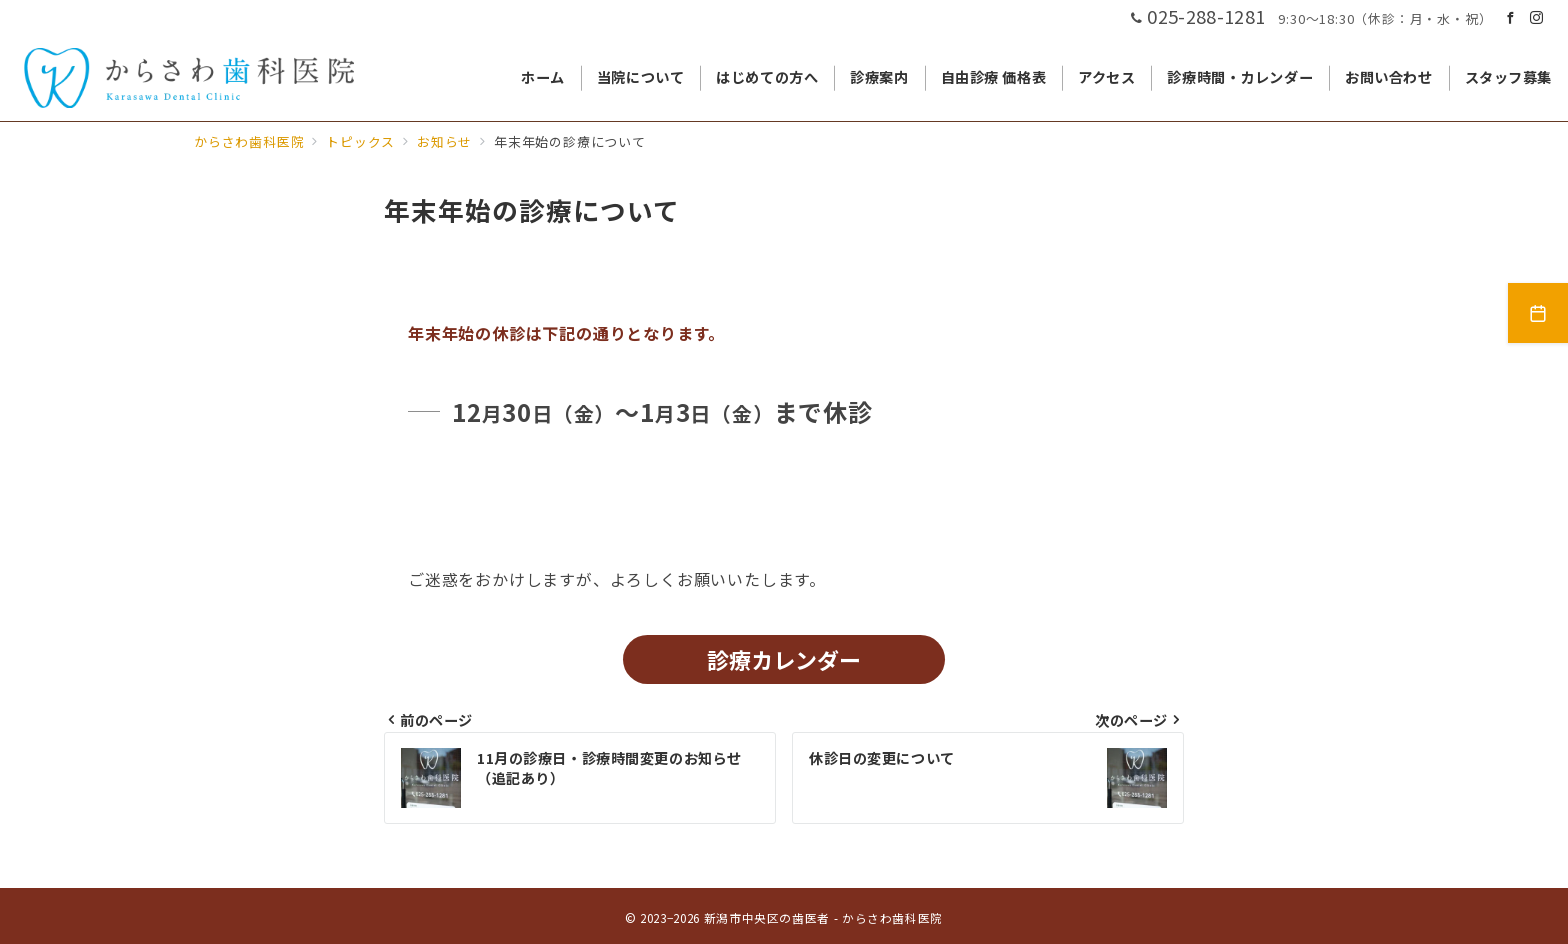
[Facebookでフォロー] (1511, 17)
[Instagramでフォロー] (1537, 17)
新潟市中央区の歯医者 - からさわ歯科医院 (823, 918)
